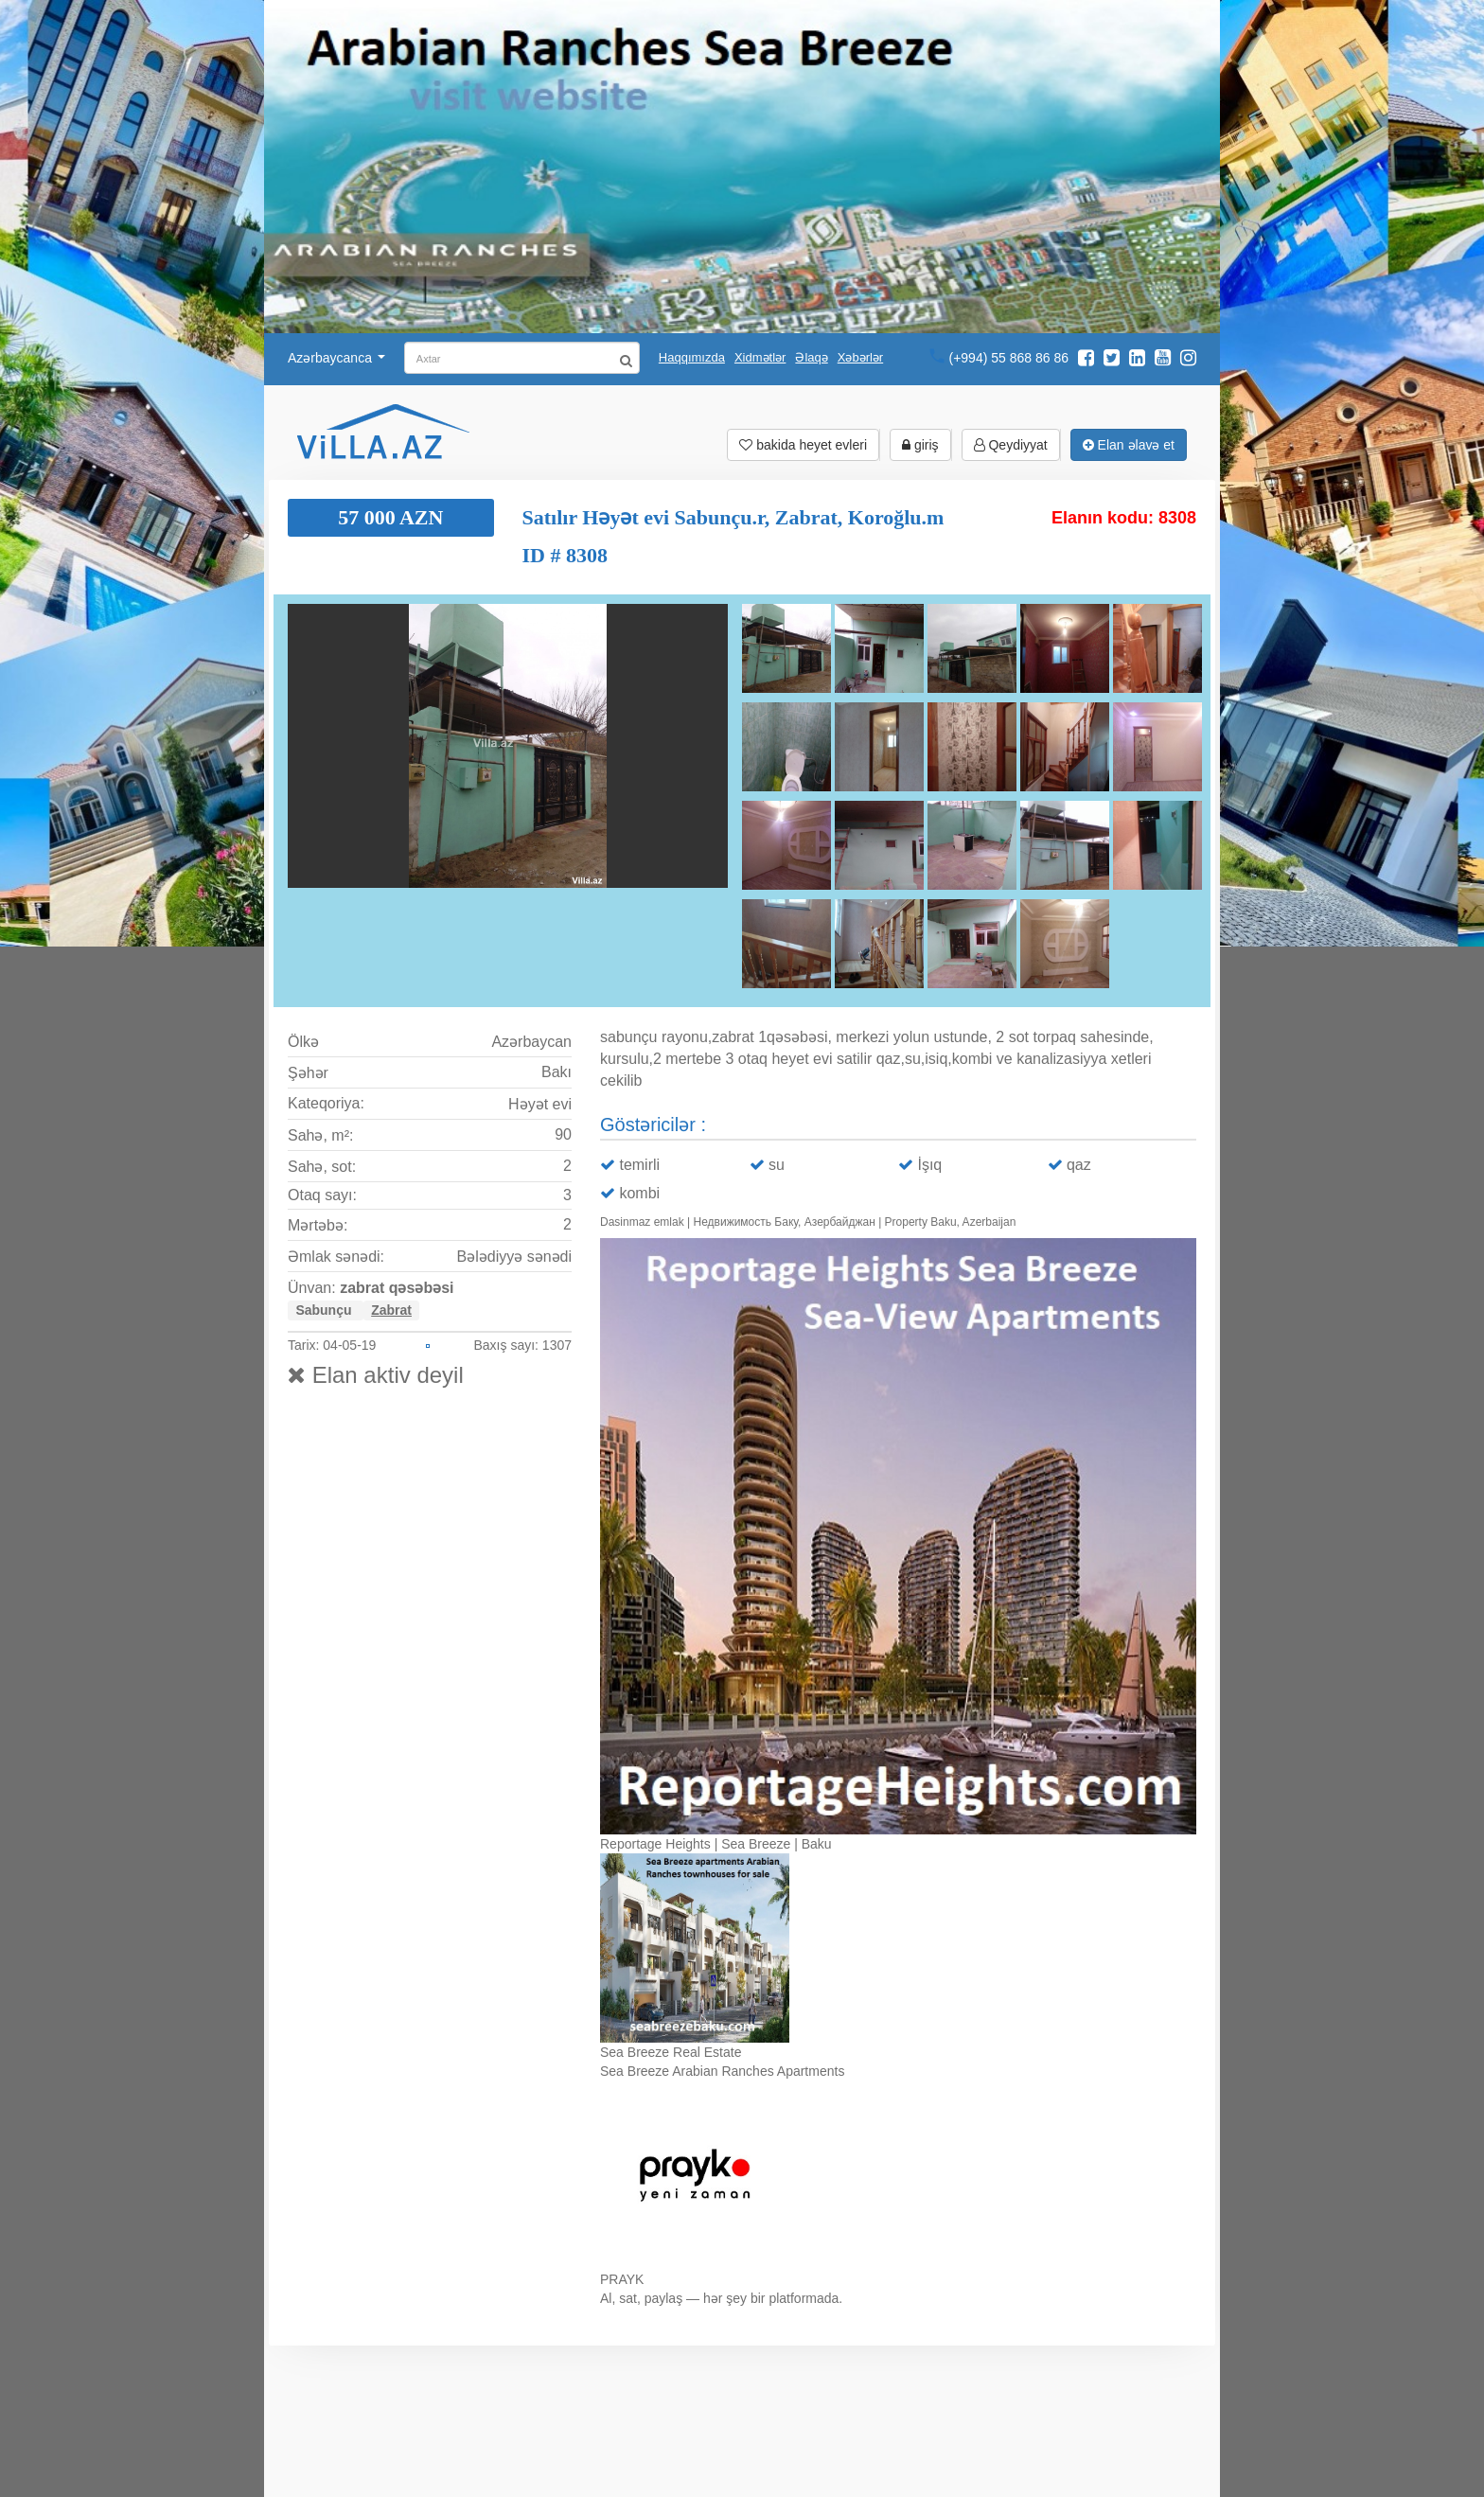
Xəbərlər (860, 357)
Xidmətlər (760, 357)
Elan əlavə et (1129, 445)
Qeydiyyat (1011, 445)
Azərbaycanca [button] (336, 357)
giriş (920, 445)
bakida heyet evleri (803, 445)
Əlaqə (811, 357)
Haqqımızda (692, 357)
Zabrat (391, 1310)
